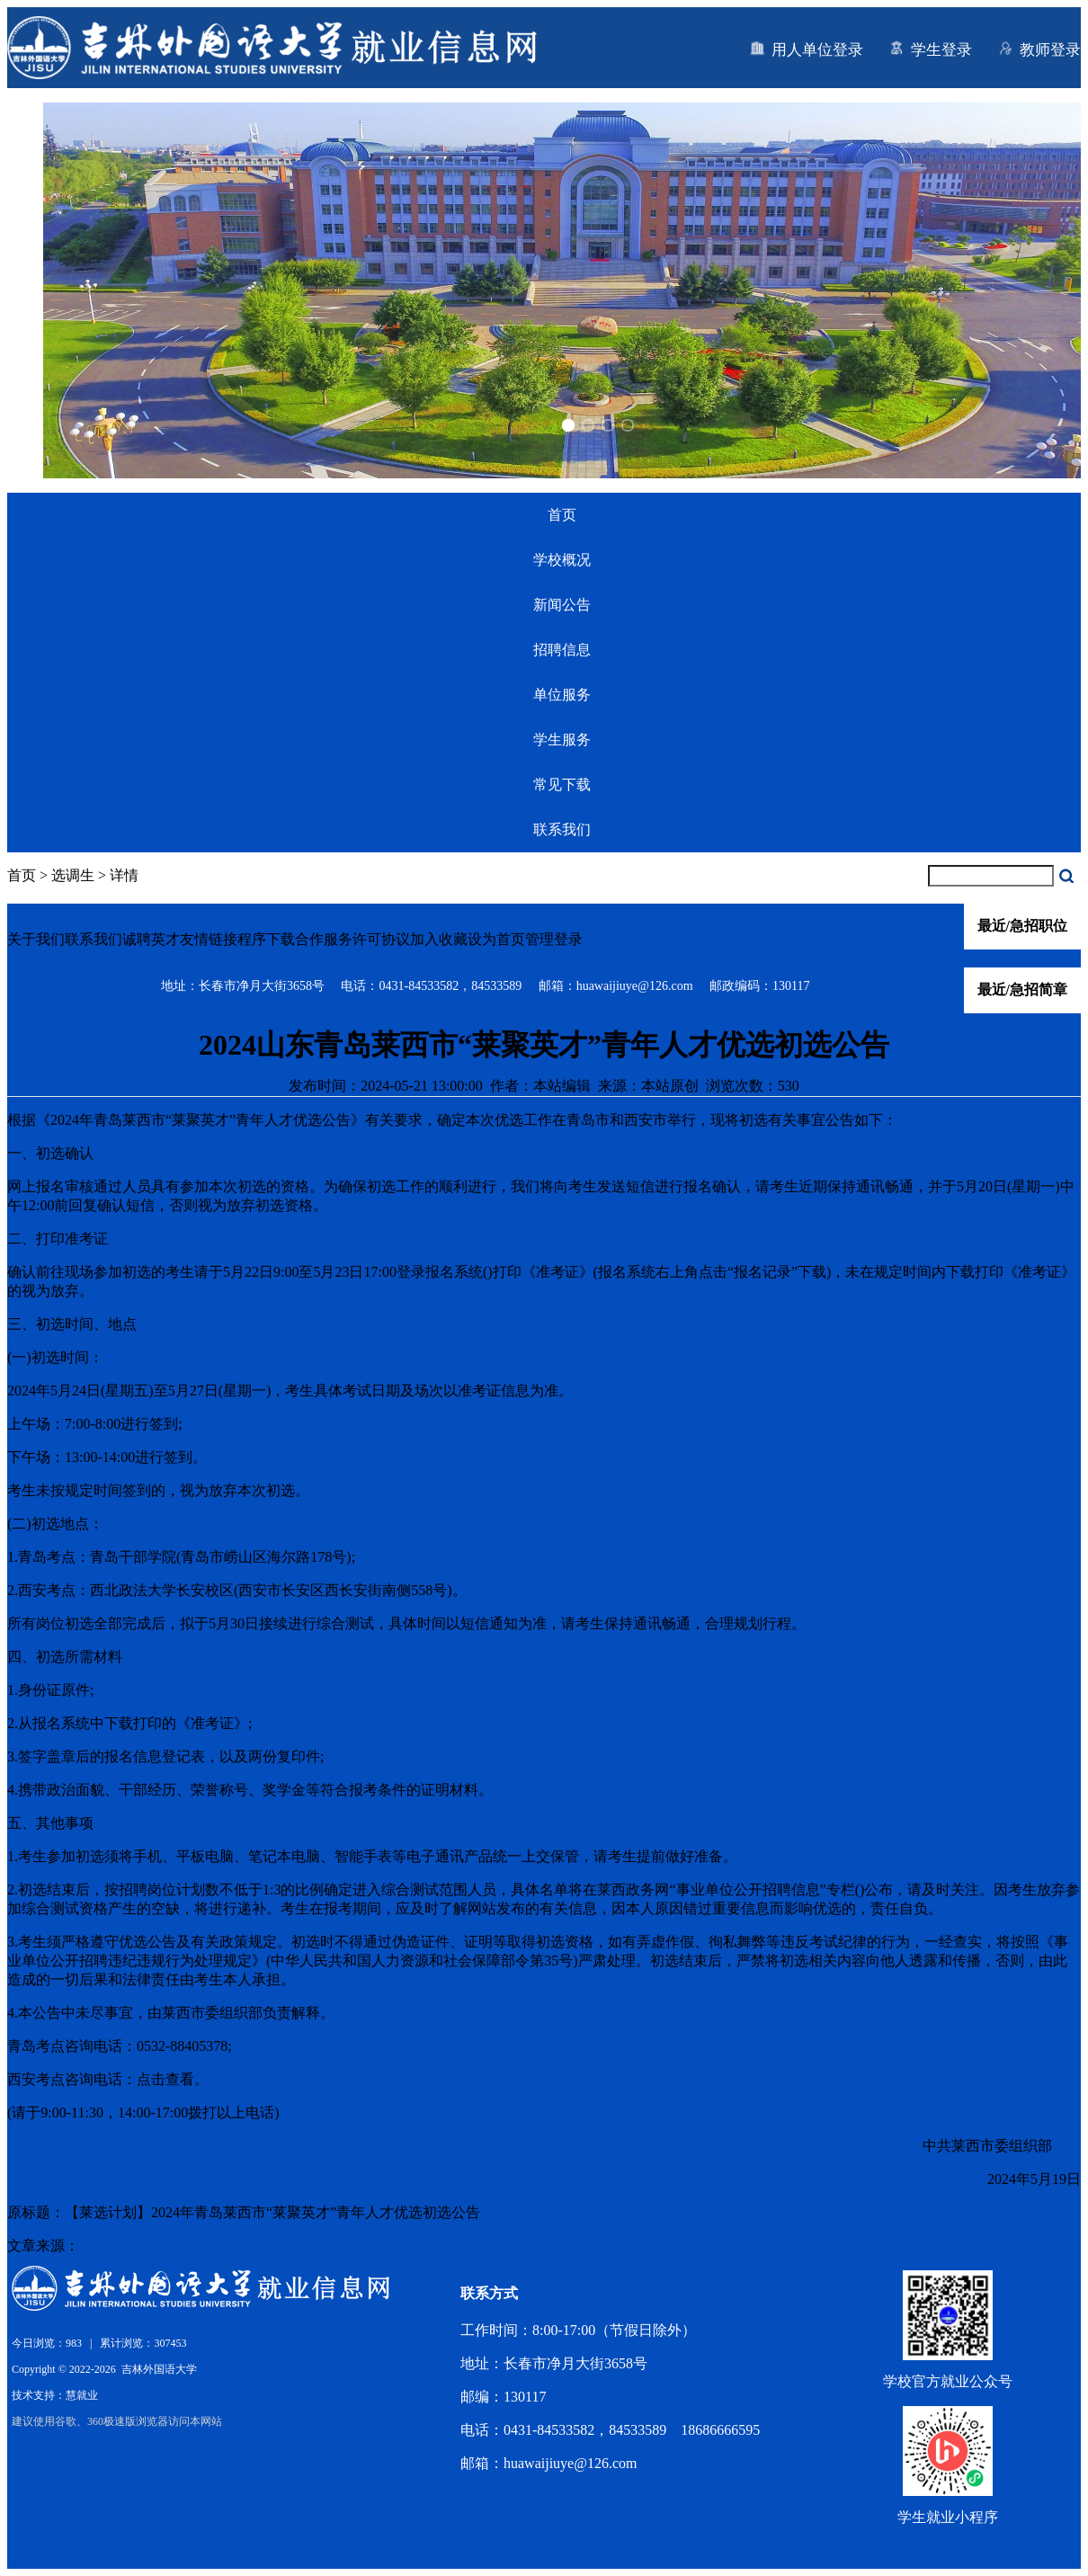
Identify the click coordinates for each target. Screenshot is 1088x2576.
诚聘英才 (151, 939)
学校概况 (562, 559)
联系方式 (489, 2293)
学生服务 (562, 739)
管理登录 (554, 939)
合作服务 (323, 939)
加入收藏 (439, 939)
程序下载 (266, 939)
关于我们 (36, 939)
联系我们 (562, 829)
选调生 (72, 875)
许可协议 (381, 939)
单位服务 (562, 694)
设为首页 (496, 939)
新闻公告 (562, 604)
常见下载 (562, 784)
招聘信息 (562, 649)
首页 (562, 514)
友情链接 (208, 939)
